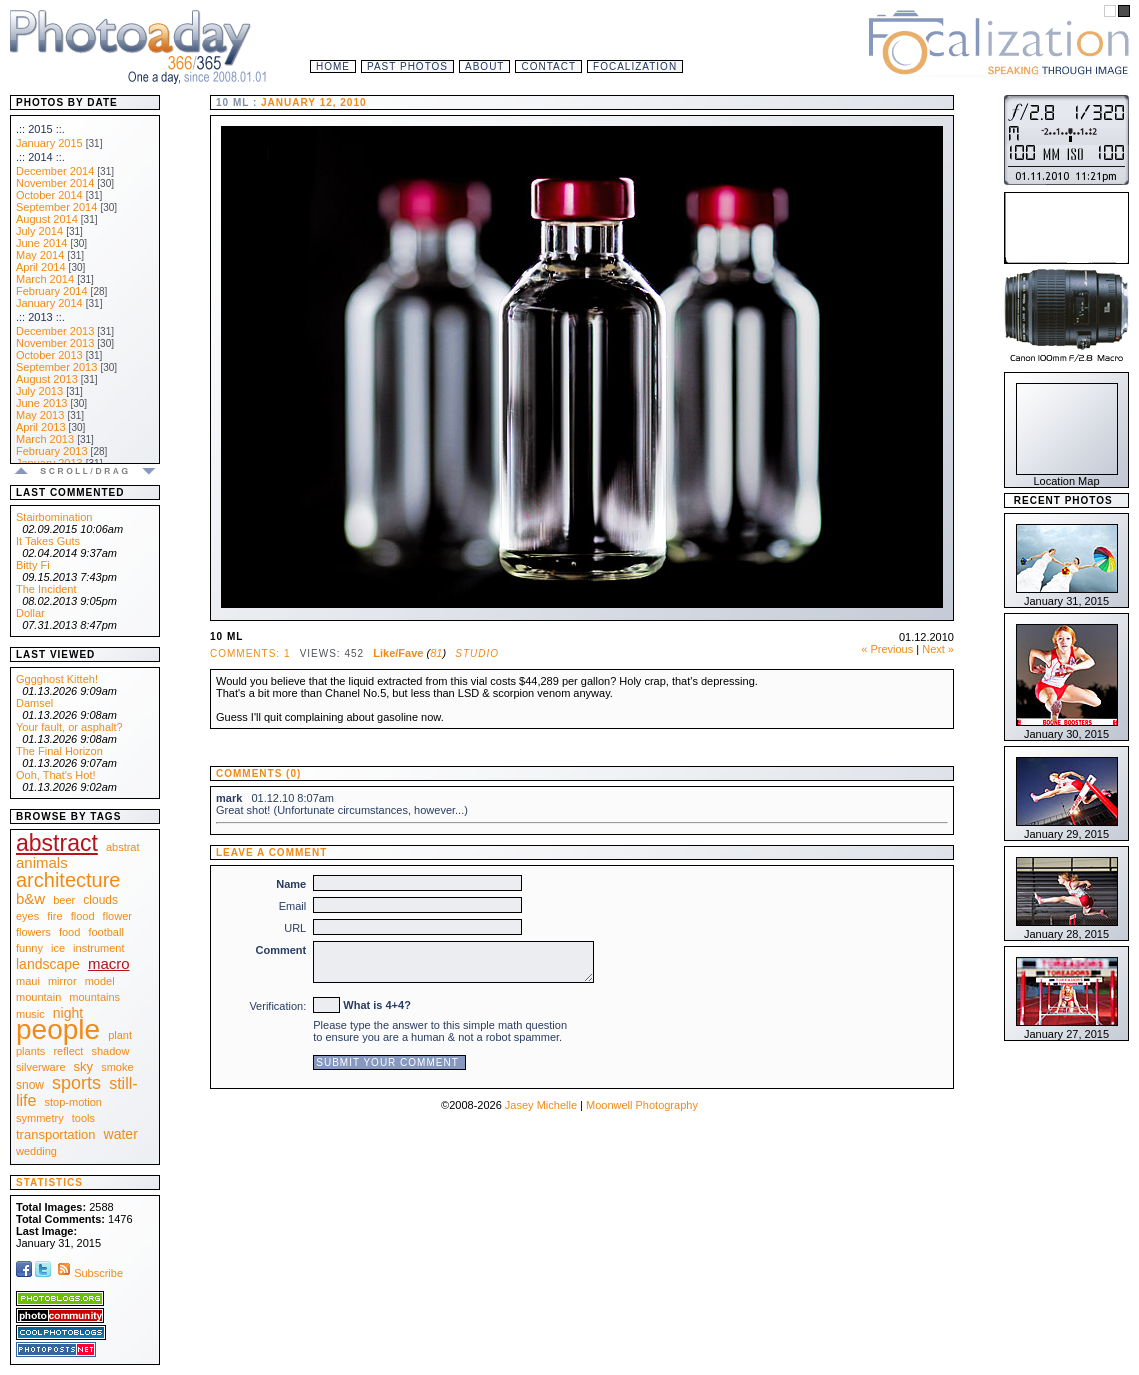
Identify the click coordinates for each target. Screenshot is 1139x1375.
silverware (41, 1067)
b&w (30, 898)
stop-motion (73, 1102)
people (58, 1029)
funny (29, 948)
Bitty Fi (33, 565)
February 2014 (52, 291)
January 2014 (49, 303)
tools (83, 1118)
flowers (33, 932)
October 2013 (49, 355)
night (68, 1013)
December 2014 (55, 171)
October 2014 (49, 195)
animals (42, 862)
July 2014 (39, 231)
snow (30, 1085)
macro (109, 963)
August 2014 (47, 219)
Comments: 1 (250, 653)
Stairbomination (54, 517)
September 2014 (56, 207)
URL (295, 928)
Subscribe (88, 1273)
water (121, 1134)
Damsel (34, 703)
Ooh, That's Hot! (56, 775)
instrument (98, 948)
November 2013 (55, 343)
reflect (68, 1051)
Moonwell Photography (642, 1105)
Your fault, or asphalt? (69, 727)
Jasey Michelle (541, 1105)
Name (291, 884)
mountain (38, 997)
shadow (110, 1051)
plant (120, 1035)
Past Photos (407, 66)
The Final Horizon (59, 751)
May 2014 (40, 255)
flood (83, 916)
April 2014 (41, 267)
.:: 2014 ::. (40, 157)
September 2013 (56, 367)
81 (436, 653)
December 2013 (55, 331)
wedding (36, 1151)
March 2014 (45, 279)
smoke (117, 1067)
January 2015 (49, 143)
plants (30, 1051)
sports (76, 1083)
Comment (281, 950)
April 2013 (41, 427)
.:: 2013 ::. (40, 317)
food (69, 932)
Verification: (277, 1006)
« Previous (887, 649)
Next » (938, 649)
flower (117, 916)
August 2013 (47, 379)
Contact (548, 66)
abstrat (123, 847)
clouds (100, 900)
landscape (48, 964)
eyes (27, 916)
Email (293, 906)
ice (58, 948)
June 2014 (41, 243)
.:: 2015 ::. (40, 129)
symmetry (40, 1118)
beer (64, 900)
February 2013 (52, 451)
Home (333, 66)
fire (54, 916)
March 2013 (45, 439)
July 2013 (39, 391)
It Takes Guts (48, 541)
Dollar (30, 613)
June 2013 (41, 403)
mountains (94, 997)
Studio (477, 653)
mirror (62, 981)
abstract (57, 843)
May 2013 (40, 415)
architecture (68, 880)
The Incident (46, 589)
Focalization (635, 66)
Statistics (49, 1182)
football (105, 932)
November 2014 (55, 183)
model (100, 981)
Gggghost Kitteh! (57, 679)
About (484, 66)
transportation (56, 1134)
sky (84, 1066)
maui (28, 981)
